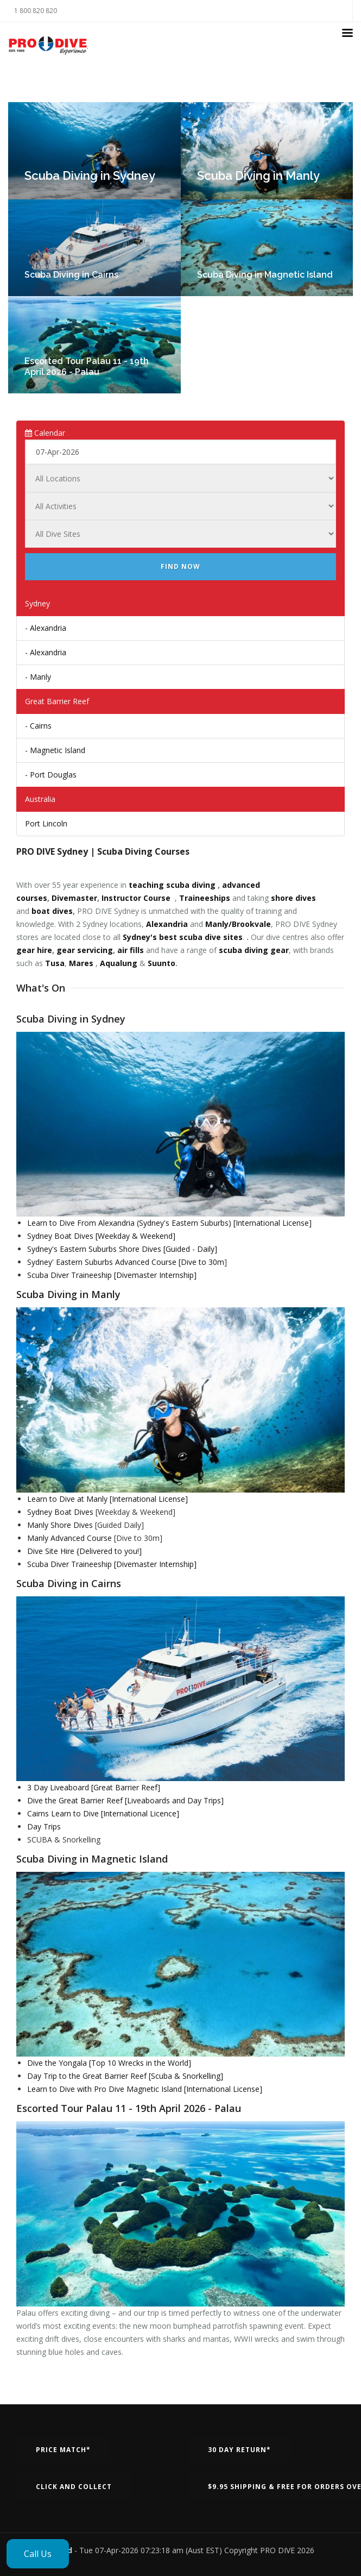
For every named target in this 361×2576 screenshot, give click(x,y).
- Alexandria (45, 628)
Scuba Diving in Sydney (89, 175)
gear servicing (84, 950)
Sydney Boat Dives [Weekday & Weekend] (101, 1236)
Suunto (161, 963)
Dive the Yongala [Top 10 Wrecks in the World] (109, 2063)
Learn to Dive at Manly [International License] (107, 1499)
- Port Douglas (51, 774)
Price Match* (63, 2449)
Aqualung (118, 963)
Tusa (55, 963)
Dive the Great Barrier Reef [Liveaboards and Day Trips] (125, 1800)
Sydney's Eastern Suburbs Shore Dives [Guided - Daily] (122, 1249)
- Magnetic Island (55, 750)
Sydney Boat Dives (60, 1512)
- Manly (38, 677)
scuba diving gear (254, 950)
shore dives (293, 898)
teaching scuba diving (172, 885)
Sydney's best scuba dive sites (183, 937)
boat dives (52, 911)
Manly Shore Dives (60, 1525)
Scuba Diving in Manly (258, 175)
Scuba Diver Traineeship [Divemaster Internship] (112, 1275)
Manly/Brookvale (238, 924)
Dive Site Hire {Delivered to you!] (84, 1551)
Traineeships (204, 898)
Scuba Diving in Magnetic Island (265, 274)
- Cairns (38, 725)
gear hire (34, 950)
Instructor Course (136, 898)
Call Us (38, 2554)
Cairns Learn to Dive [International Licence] (103, 1813)
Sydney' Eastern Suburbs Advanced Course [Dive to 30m (125, 1262)
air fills (130, 950)
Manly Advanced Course (69, 1538)
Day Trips (44, 1826)
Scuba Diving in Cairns (71, 274)
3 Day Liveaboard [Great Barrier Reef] (93, 1787)
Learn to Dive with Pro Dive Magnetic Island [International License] (144, 2089)
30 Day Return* (239, 2449)
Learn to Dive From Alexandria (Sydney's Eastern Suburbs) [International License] (169, 1223)
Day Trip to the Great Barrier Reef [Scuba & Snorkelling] (125, 2076)
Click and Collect (74, 2486)
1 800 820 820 (35, 10)
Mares (81, 963)
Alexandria (167, 924)
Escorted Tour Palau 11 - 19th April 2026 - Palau (86, 366)
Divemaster (74, 898)
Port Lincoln (46, 823)
